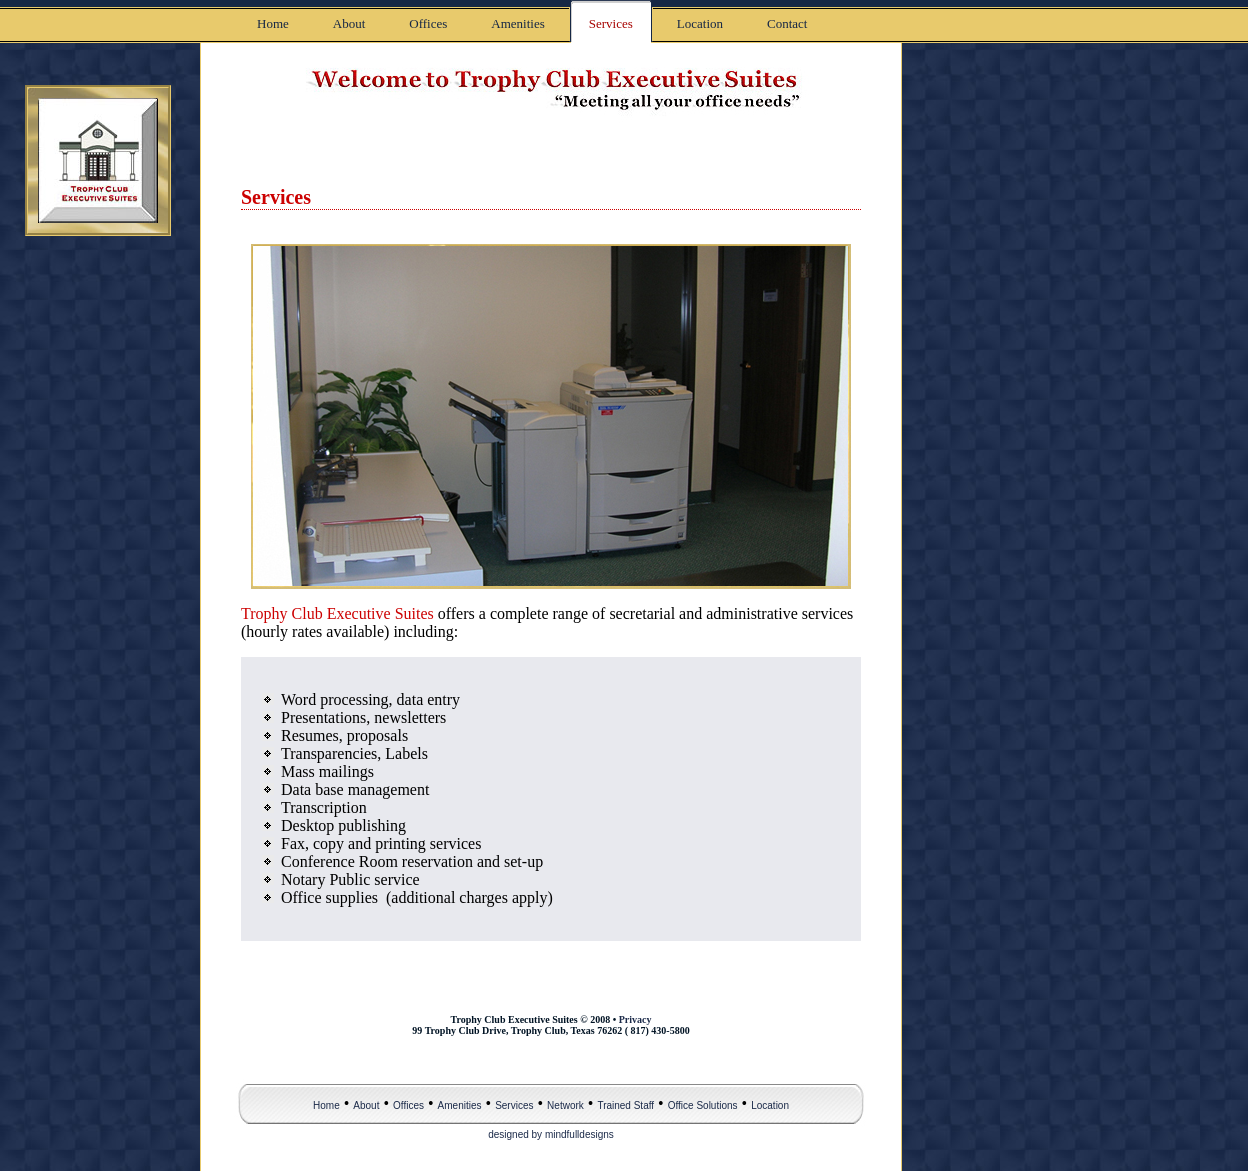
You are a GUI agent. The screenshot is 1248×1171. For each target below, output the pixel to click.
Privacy (635, 1019)
